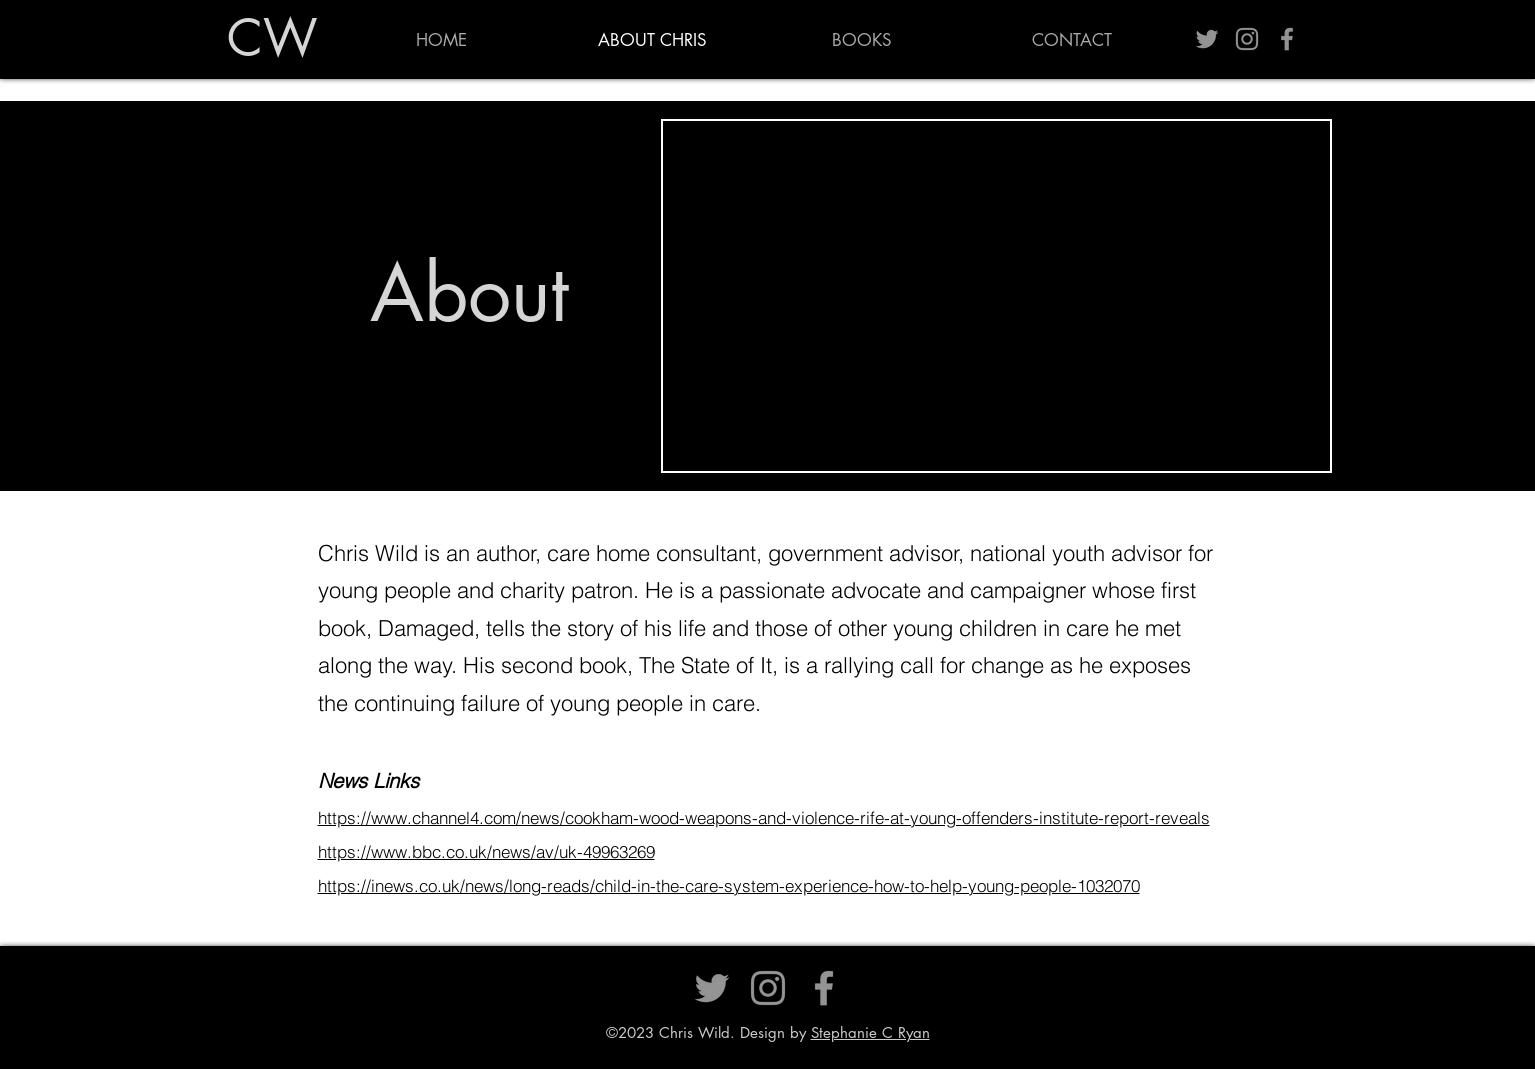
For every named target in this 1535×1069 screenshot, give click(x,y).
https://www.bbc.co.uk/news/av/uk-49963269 (486, 851)
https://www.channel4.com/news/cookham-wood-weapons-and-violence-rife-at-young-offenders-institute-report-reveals (764, 817)
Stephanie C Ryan (870, 1032)
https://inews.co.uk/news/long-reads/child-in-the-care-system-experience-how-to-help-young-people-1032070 (729, 885)
